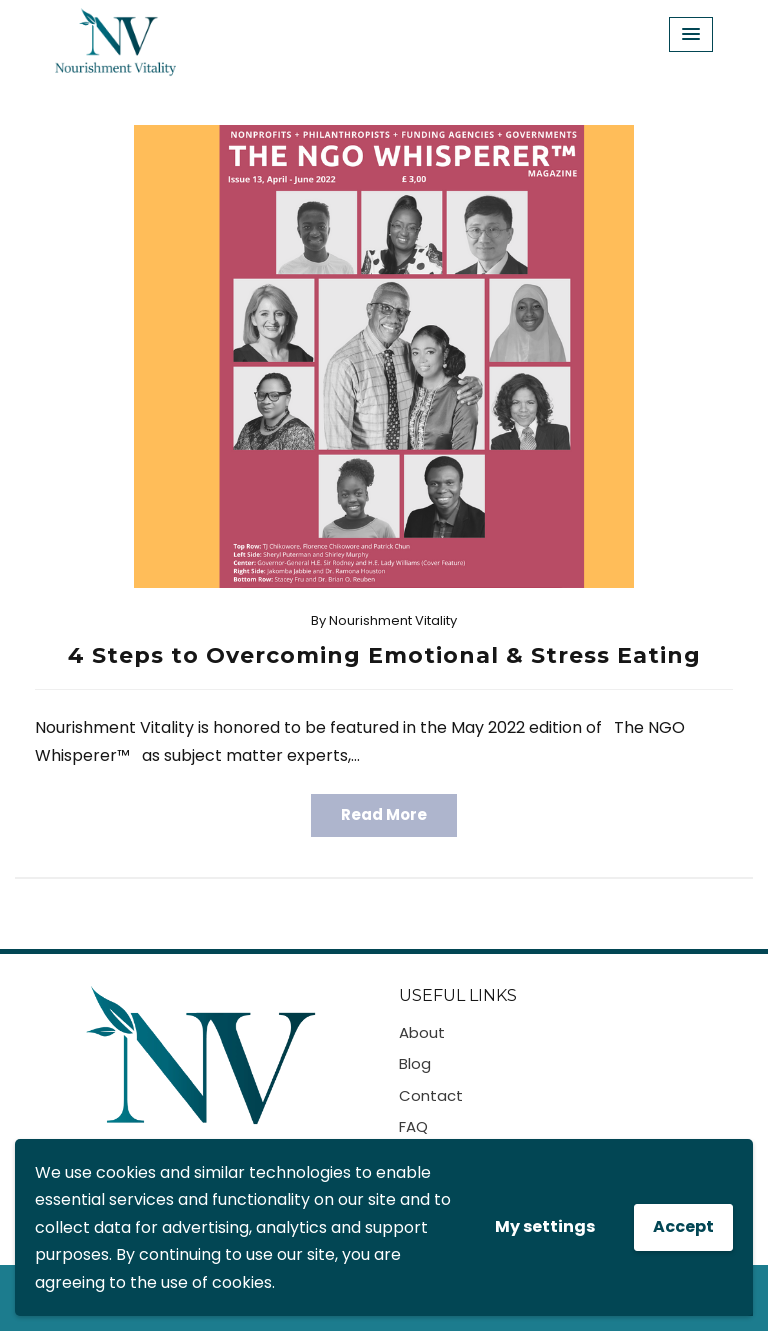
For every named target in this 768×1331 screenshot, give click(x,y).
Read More (384, 814)
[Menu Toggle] (691, 34)
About (422, 1032)
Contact (431, 1095)
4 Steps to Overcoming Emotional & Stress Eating (384, 655)
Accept (683, 1226)
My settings (545, 1226)
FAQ (413, 1126)
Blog (415, 1063)
